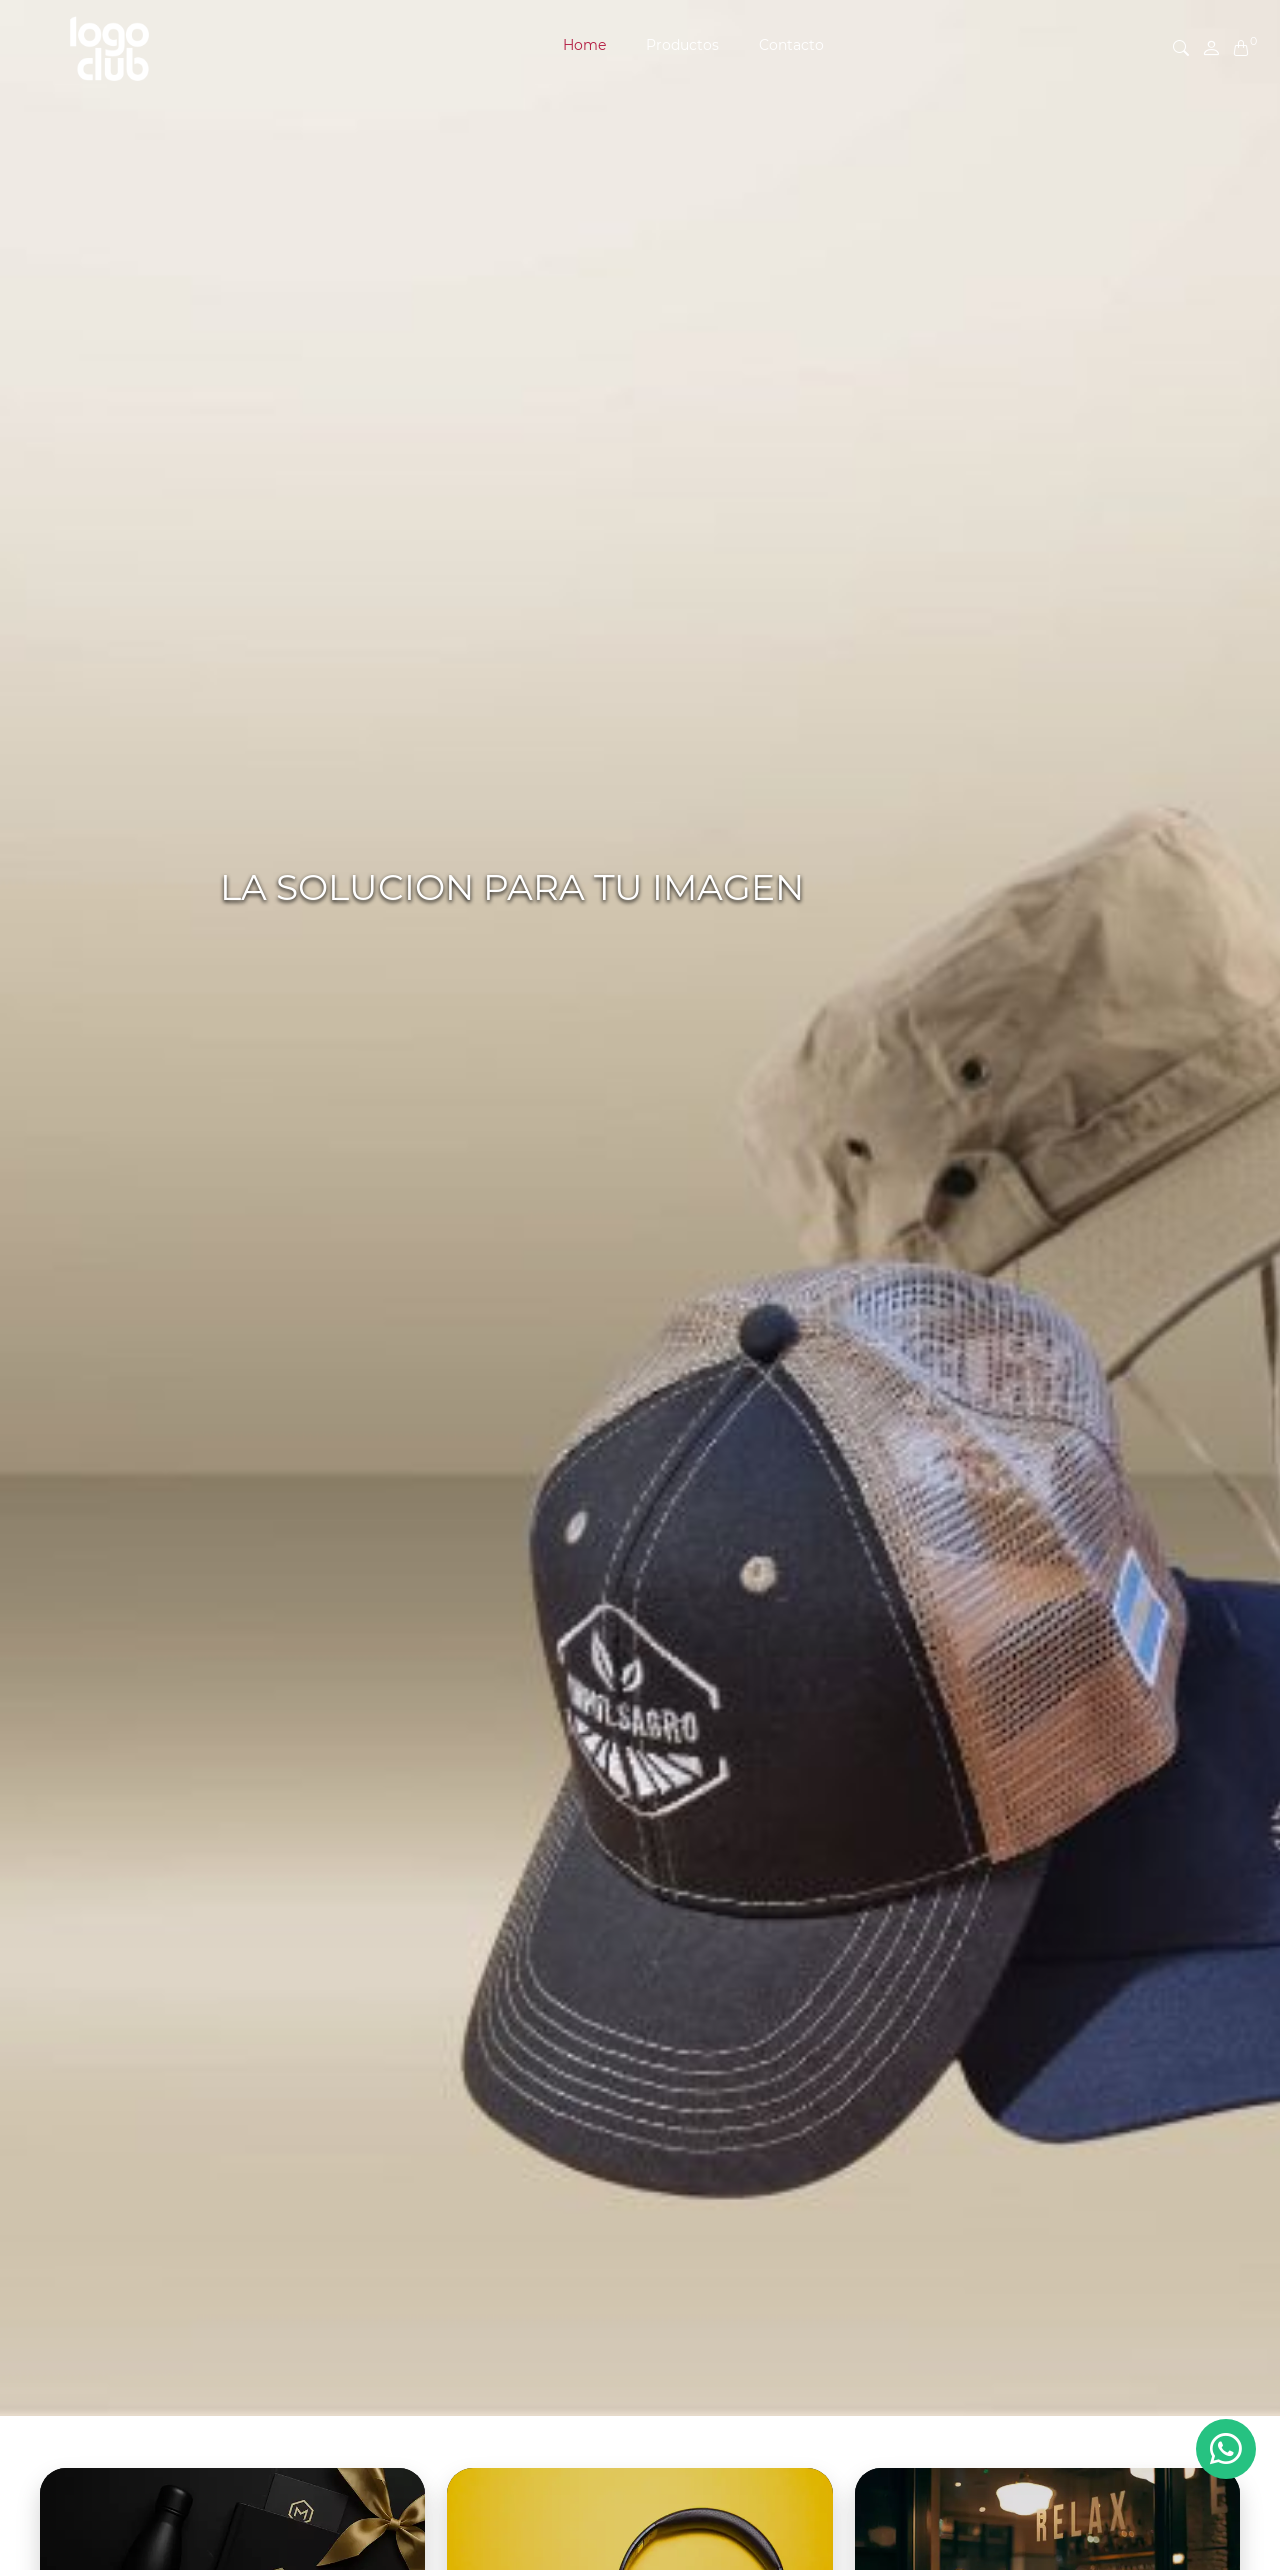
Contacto (791, 45)
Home (584, 45)
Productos (682, 45)
